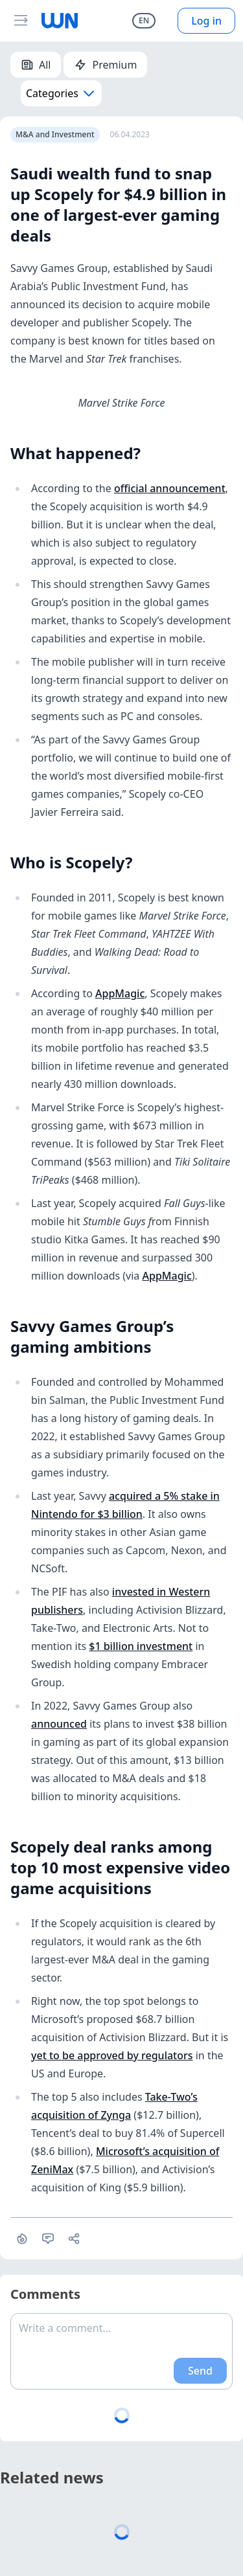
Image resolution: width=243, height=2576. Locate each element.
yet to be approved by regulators (112, 2055)
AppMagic (120, 993)
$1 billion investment (140, 1646)
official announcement (170, 488)
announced (59, 1724)
